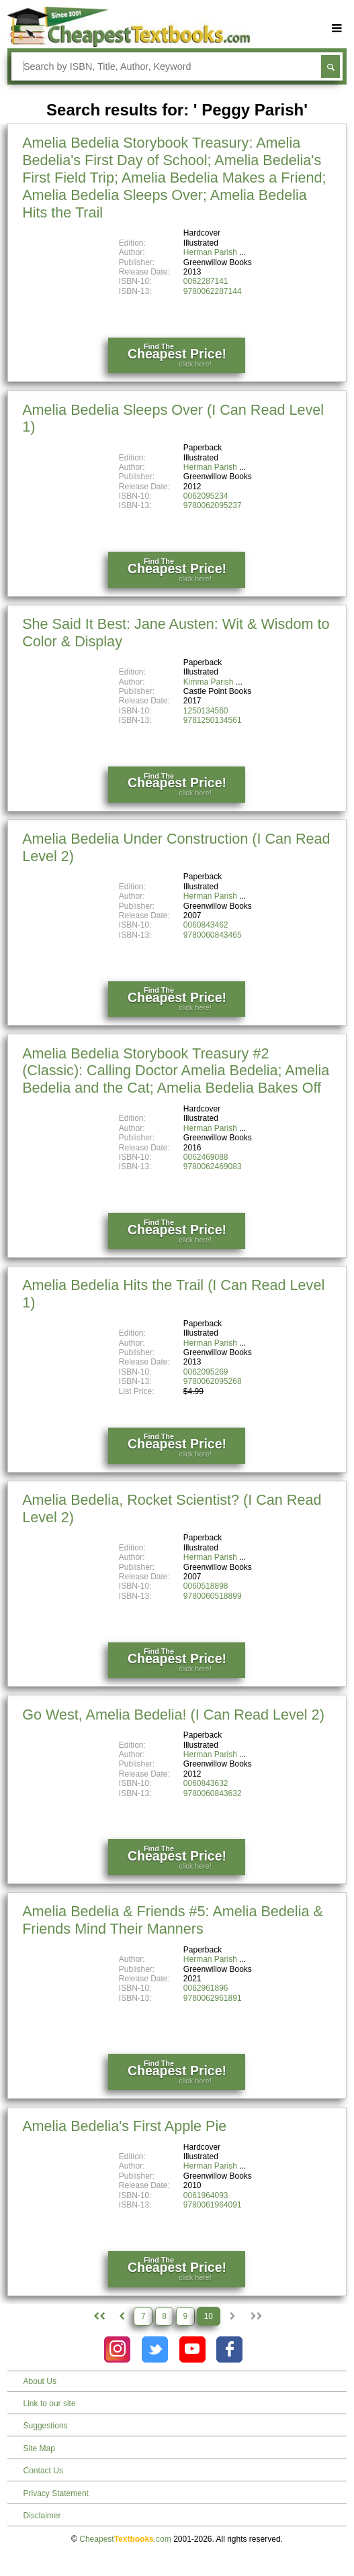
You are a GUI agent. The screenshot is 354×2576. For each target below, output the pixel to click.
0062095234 (205, 496)
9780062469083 (212, 1166)
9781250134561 (212, 720)
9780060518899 (212, 1596)
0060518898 (205, 1586)
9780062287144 (212, 291)
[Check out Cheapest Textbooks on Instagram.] (117, 2349)
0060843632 (205, 1783)
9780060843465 (212, 935)
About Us (40, 2381)
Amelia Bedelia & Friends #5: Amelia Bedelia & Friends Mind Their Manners (172, 1920)
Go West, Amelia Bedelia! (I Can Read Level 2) (173, 1714)
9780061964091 (212, 2205)
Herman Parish (210, 252)
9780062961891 (212, 1998)
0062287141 (205, 281)
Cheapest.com (125, 2539)
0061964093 (205, 2195)
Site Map (39, 2448)
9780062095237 (212, 505)
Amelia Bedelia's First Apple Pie (124, 2126)
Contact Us (43, 2470)
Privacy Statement (56, 2493)
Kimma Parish (208, 682)
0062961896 (205, 1988)
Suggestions (46, 2425)
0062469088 (205, 1157)
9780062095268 (212, 1381)
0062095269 (205, 1372)
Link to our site (50, 2403)
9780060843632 (212, 1793)
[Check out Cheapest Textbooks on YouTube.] (192, 2349)
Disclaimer (42, 2515)
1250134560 (205, 710)
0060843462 (205, 925)
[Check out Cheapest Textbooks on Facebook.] (229, 2349)
